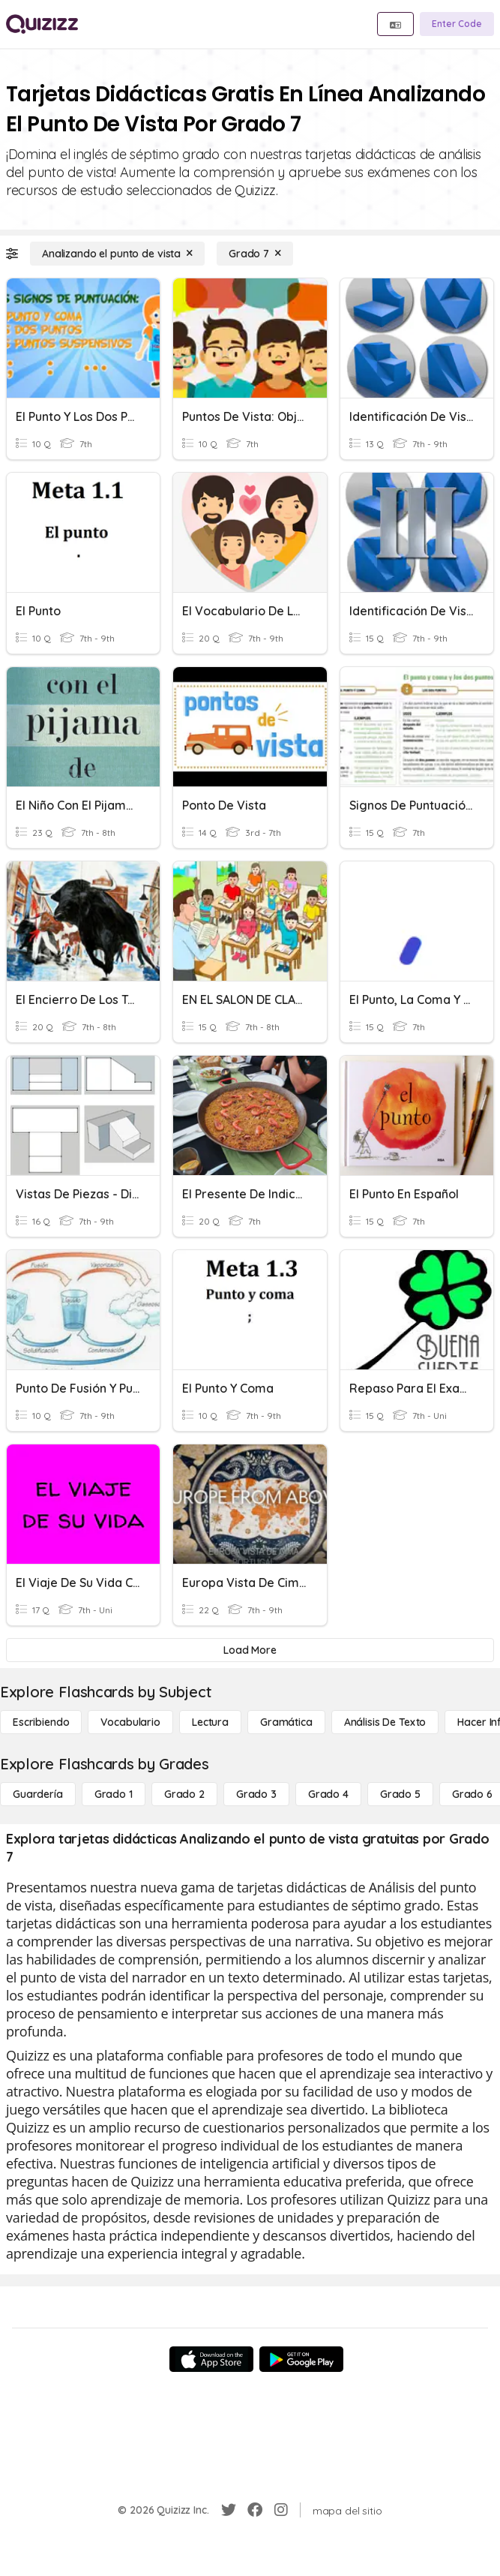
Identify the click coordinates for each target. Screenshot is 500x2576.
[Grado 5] (400, 1794)
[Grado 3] (256, 1794)
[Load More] (250, 1650)
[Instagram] (281, 2510)
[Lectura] (210, 1722)
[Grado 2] (184, 1794)
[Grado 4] (328, 1794)
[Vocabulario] (130, 1722)
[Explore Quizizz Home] (42, 24)
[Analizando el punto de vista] (117, 254)
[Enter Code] (457, 24)
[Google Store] (301, 2359)
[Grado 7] (255, 254)
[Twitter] (228, 2510)
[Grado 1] (113, 1794)
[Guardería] (38, 1794)
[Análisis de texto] (385, 1722)
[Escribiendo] (41, 1722)
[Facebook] (254, 2510)
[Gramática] (286, 1722)
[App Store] (211, 2359)
